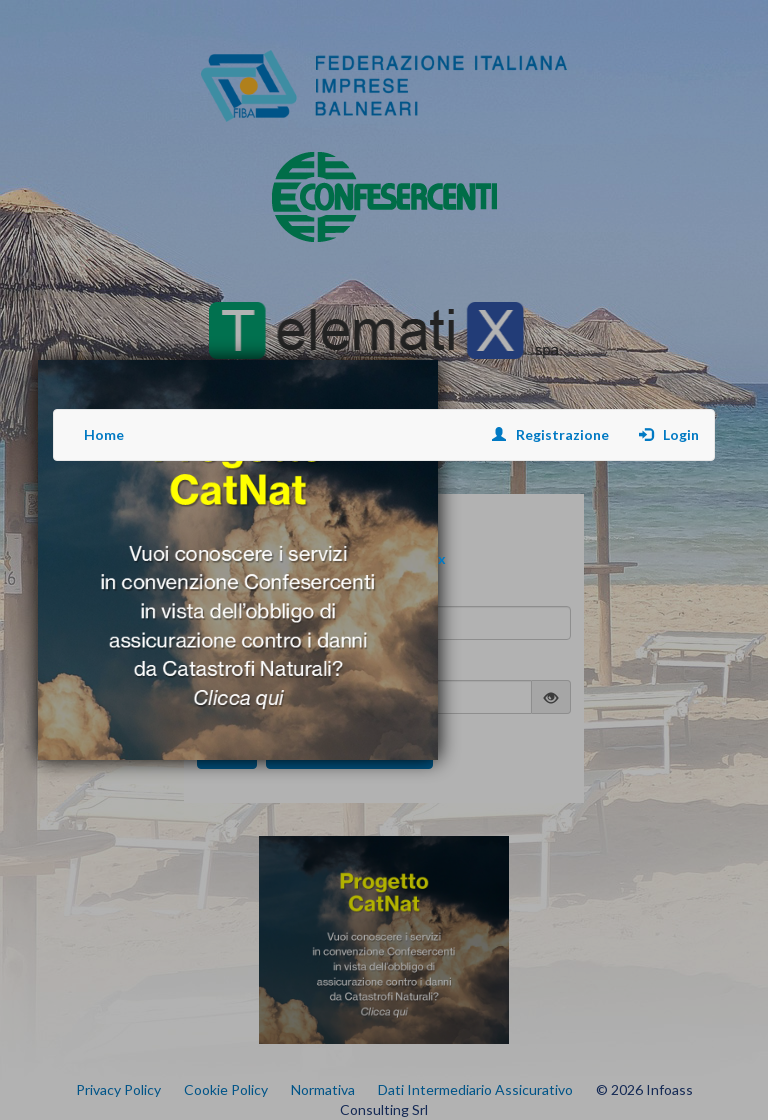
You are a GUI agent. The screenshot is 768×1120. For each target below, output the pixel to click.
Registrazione (550, 434)
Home (104, 434)
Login (669, 434)
